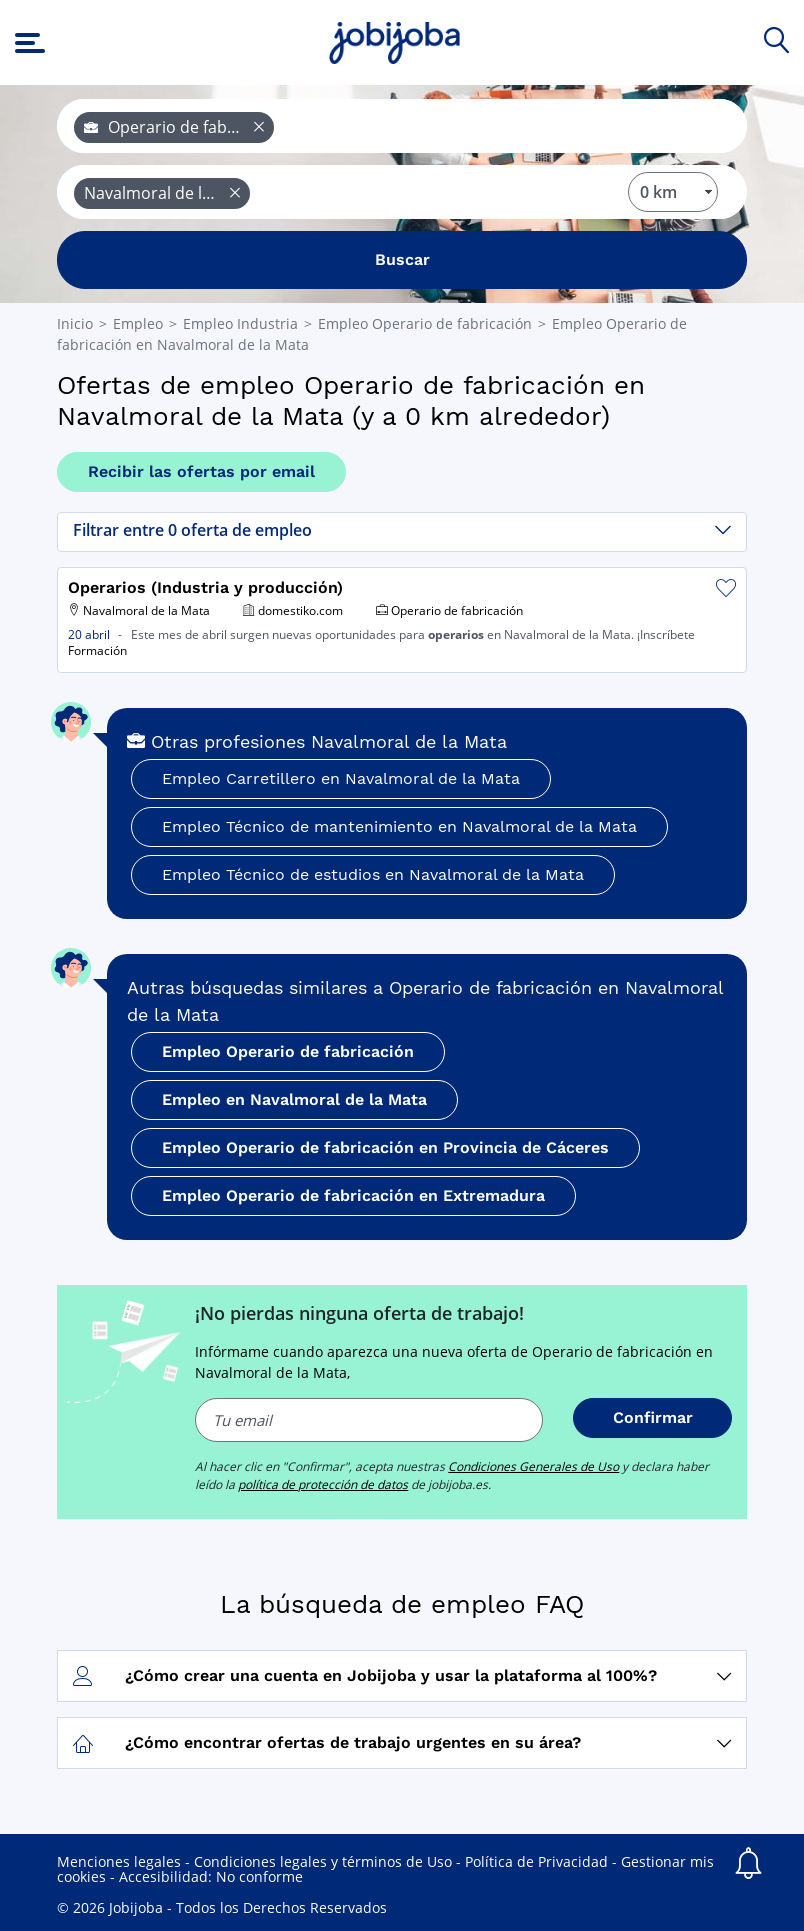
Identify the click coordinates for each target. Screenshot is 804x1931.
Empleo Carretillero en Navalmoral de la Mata (341, 778)
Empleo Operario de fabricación (288, 1051)
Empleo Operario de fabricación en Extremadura (353, 1195)
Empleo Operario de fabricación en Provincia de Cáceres (385, 1147)
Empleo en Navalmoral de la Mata (294, 1099)
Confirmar (653, 1417)
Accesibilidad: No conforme (211, 1876)
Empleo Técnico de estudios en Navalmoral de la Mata (373, 874)
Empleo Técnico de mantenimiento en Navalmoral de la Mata (399, 826)
